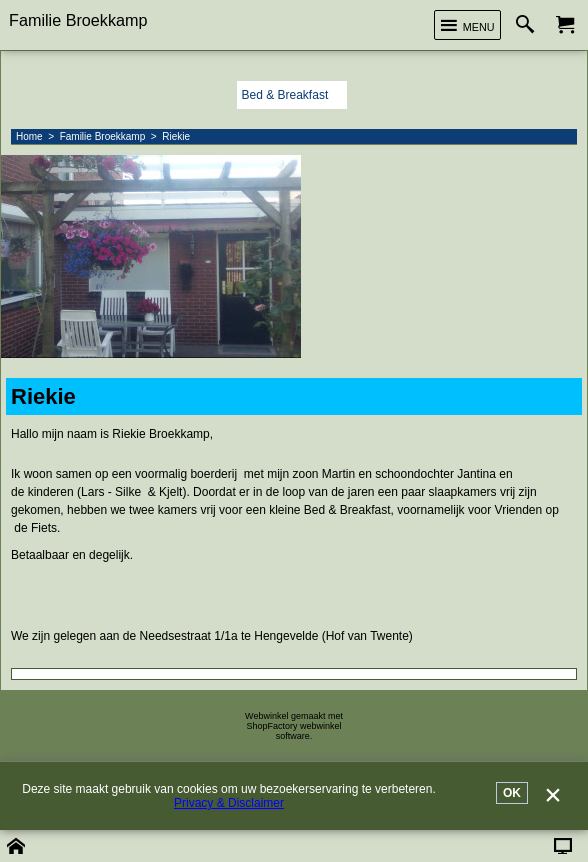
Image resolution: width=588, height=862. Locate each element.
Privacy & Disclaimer (229, 803)
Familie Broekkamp (78, 20)
